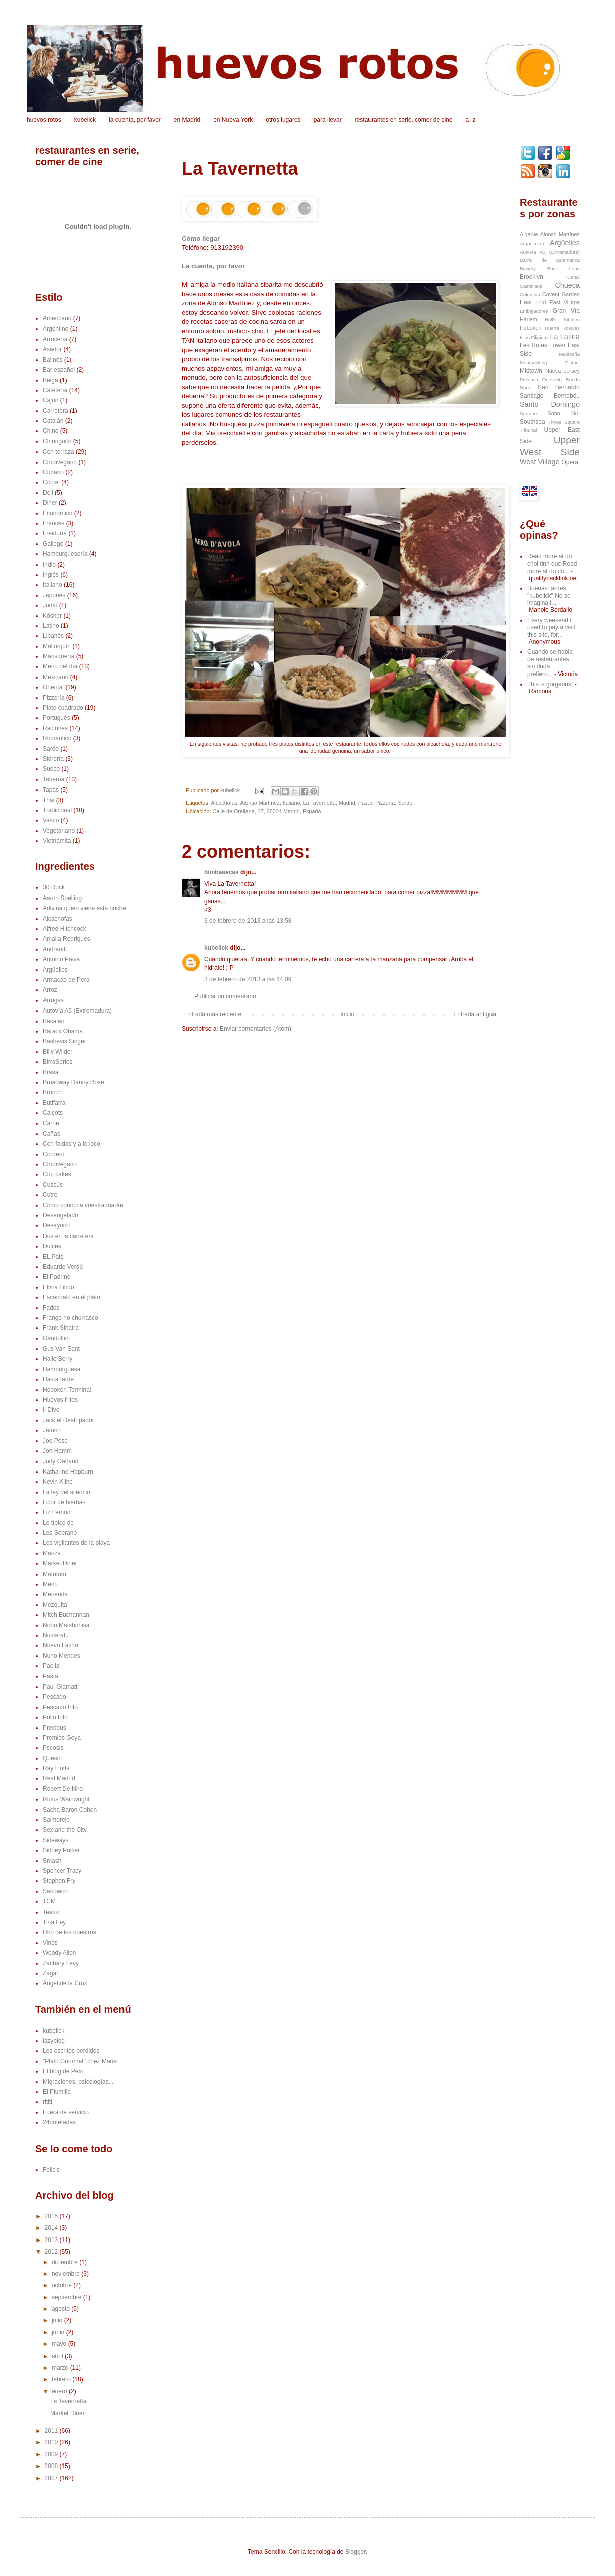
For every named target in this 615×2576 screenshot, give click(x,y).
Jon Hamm (57, 1450)
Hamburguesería (65, 553)
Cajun (50, 400)
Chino (50, 430)
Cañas (51, 1133)
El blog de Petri (63, 2071)
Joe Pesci (56, 1440)
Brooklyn (531, 276)
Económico (57, 513)
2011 (52, 2430)
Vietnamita (57, 840)
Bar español (59, 369)
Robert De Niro (63, 1789)
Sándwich (56, 1891)
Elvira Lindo (58, 1287)
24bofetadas (59, 2122)
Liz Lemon (56, 1512)
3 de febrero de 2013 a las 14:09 (247, 979)
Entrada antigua (474, 1014)
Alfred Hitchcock (64, 928)
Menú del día (60, 666)
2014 (52, 2227)
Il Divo (51, 1409)
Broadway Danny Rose (73, 1082)
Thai (48, 800)
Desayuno (56, 1225)
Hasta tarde (58, 1379)
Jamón (52, 1430)
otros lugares (283, 119)
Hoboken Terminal (67, 1389)
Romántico (57, 738)
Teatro (51, 1912)
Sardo (405, 803)
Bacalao (53, 1021)
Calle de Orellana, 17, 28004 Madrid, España (266, 811)
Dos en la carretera (68, 1236)
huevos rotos (44, 119)
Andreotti (55, 949)
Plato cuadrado (63, 707)
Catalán (53, 420)
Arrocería (55, 339)
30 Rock (54, 887)
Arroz (50, 989)
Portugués (56, 717)
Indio (49, 564)
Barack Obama (63, 1031)
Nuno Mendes (61, 1655)
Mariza (52, 1553)
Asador (52, 349)
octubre (62, 2285)
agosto (61, 2308)
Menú (50, 1584)
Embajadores (534, 311)
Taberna (53, 779)
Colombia (530, 294)
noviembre (66, 2273)
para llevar (328, 119)
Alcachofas (224, 803)
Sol (575, 413)
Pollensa (529, 379)
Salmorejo (56, 1819)
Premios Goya (62, 1737)
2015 (52, 2216)
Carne (51, 1123)
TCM (49, 1901)
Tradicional (57, 810)
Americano (57, 318)
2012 (52, 2251)
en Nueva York (233, 119)
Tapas (51, 789)
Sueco (51, 768)
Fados (51, 1307)
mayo (60, 2343)
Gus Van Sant (61, 1348)
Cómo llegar (201, 238)
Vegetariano (59, 830)
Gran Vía (566, 310)
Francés (53, 523)
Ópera (569, 462)
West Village (539, 462)
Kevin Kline (58, 1481)
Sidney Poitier (61, 1850)
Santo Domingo (550, 404)
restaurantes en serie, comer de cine (404, 119)
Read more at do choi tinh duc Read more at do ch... (552, 564)
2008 (52, 2466)
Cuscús (53, 1184)
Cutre (50, 1194)
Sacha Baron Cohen (70, 1809)
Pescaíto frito (60, 1707)
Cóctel (51, 482)
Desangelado (60, 1215)
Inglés (51, 574)
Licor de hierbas (64, 1502)
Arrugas (53, 1000)
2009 (52, 2454)
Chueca (567, 285)
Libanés (53, 635)
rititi (47, 2101)
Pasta (365, 803)
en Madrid (187, 119)
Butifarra (54, 1102)
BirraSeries (57, 1061)
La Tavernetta (319, 803)
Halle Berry (57, 1358)
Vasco (51, 820)
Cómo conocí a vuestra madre (83, 1205)
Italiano (291, 803)
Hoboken (530, 328)
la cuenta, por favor (135, 119)
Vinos (50, 1942)
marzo (61, 2367)
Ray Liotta (56, 1768)
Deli (48, 492)
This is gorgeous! (550, 684)
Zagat (50, 1973)
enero (60, 2391)
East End (533, 302)
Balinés (52, 359)
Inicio (347, 1014)
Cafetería (55, 390)
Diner (50, 502)
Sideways (55, 1840)
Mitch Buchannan (66, 1614)
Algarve (529, 234)
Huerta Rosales (562, 328)
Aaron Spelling (62, 898)
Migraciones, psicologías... (78, 2081)
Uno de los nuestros (69, 1932)
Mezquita (55, 1604)
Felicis (51, 2169)
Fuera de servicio (66, 2112)
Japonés (54, 595)
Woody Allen (59, 1952)
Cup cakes (57, 1174)
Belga (50, 380)
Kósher (52, 615)
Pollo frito (55, 1717)
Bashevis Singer (64, 1041)
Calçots (53, 1112)
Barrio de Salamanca (550, 260)
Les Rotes (533, 345)
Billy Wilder (57, 1051)
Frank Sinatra (61, 1327)
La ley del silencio (66, 1492)
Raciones (55, 728)
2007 (52, 2478)
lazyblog (54, 2040)
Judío (50, 605)
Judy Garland (60, 1461)
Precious (54, 1727)
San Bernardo (559, 387)
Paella (51, 1665)
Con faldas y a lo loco (71, 1143)
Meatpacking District (550, 362)
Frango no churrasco (70, 1317)
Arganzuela (532, 243)
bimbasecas (221, 872)
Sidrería (53, 758)
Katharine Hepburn (68, 1471)
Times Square (564, 422)
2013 (52, 2240)
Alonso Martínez (260, 803)
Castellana (531, 286)
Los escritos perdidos (71, 2050)
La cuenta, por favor (213, 266)
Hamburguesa (61, 1369)
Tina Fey (54, 1922)
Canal (573, 277)
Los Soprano (60, 1532)
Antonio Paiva (61, 959)
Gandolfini (56, 1338)
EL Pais (53, 1256)
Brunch (52, 1092)
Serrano (528, 413)
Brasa (50, 1072)
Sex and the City (65, 1829)
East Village (564, 302)
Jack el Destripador (68, 1420)
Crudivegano (60, 462)
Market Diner (60, 1563)
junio (59, 2332)
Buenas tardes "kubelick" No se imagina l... (549, 595)
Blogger (355, 2551)
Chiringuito (57, 441)
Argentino (55, 328)
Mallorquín (57, 646)
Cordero (53, 1154)
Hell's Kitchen (562, 319)
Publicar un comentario (225, 996)
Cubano (53, 472)
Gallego (53, 543)
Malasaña (569, 354)
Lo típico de (58, 1522)
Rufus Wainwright (66, 1799)
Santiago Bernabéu (550, 395)
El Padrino (56, 1276)
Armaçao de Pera (66, 979)
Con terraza (58, 451)
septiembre (67, 2297)
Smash (52, 1860)
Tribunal (528, 430)
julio (58, 2320)
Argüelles (55, 969)
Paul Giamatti (61, 1686)
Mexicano (55, 677)
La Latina (565, 336)
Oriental (53, 687)
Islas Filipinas (534, 337)
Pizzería (385, 803)
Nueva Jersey (562, 371)
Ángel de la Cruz (65, 1983)
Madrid (347, 803)
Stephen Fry (59, 1880)
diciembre (65, 2262)
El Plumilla (57, 2091)
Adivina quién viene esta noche (84, 908)
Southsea (532, 421)
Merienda (55, 1594)
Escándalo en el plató (71, 1297)
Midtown (531, 370)
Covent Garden (561, 294)
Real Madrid (59, 1778)
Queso (51, 1758)
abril (58, 2356)
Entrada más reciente (212, 1014)
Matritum (54, 1574)
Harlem (528, 319)
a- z (470, 119)
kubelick (85, 119)
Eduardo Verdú (63, 1266)
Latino (51, 625)
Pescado (54, 1696)
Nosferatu (56, 1635)
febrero (62, 2379)
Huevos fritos (60, 1399)
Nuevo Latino (60, 1645)
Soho (554, 413)
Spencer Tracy (62, 1870)
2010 (52, 2442)
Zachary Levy (61, 1963)
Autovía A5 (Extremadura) (77, 1010)
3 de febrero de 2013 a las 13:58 (247, 920)
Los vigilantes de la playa (76, 1542)
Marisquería (58, 656)
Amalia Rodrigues (66, 938)
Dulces (52, 1246)
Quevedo (552, 379)
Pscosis (53, 1747)
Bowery (528, 268)
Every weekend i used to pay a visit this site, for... (551, 627)
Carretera (55, 410)
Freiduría (55, 533)
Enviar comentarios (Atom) (255, 1028)
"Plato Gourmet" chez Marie (80, 2061)
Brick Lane (563, 268)
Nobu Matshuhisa (66, 1625)
